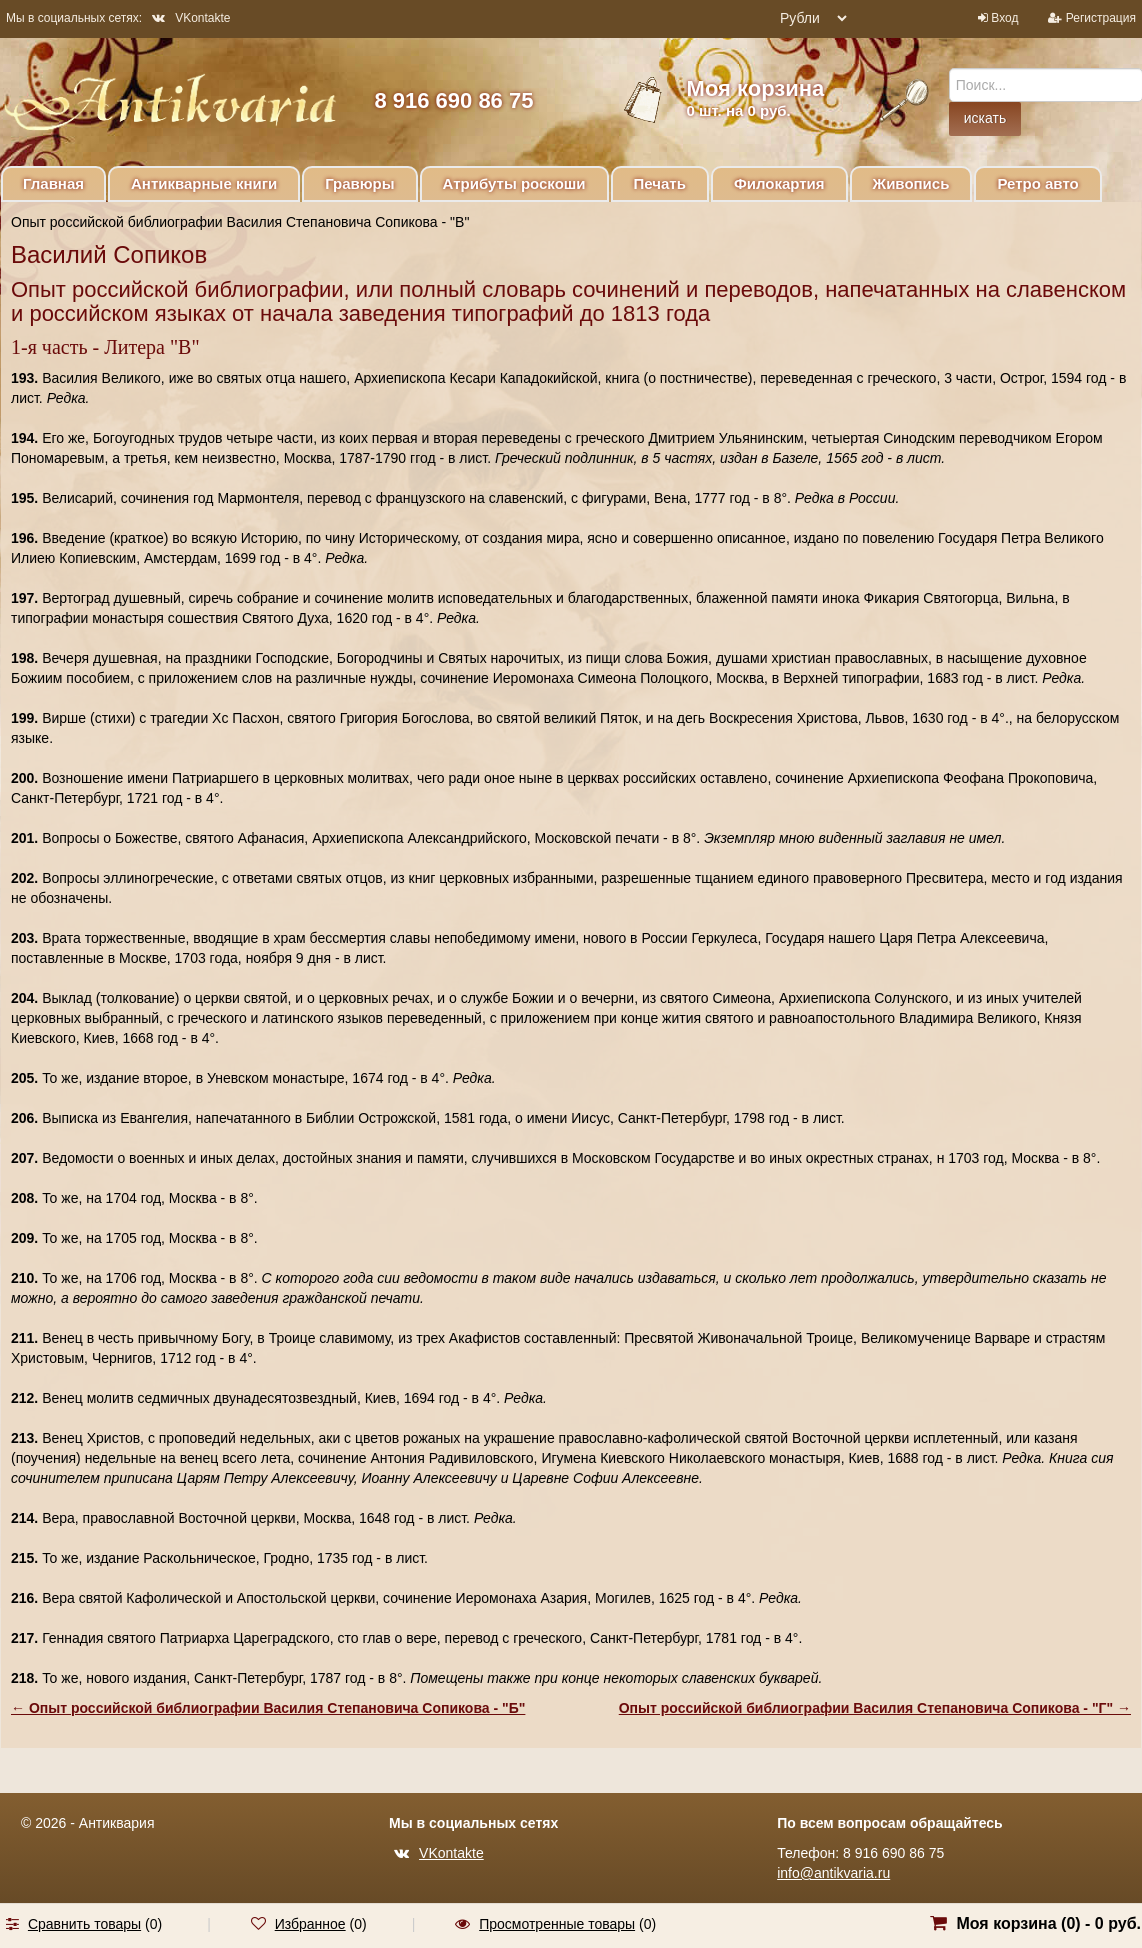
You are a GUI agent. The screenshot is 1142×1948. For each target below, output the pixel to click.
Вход (1004, 18)
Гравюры (359, 183)
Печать (660, 183)
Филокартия (779, 183)
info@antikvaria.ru (833, 1873)
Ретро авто (1037, 183)
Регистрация (1101, 18)
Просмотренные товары (557, 1924)
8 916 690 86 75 (453, 100)
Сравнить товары (84, 1924)
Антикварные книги (204, 183)
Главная (53, 183)
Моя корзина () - (1048, 1923)
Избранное (310, 1924)
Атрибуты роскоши (514, 183)
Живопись (911, 183)
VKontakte (191, 18)
